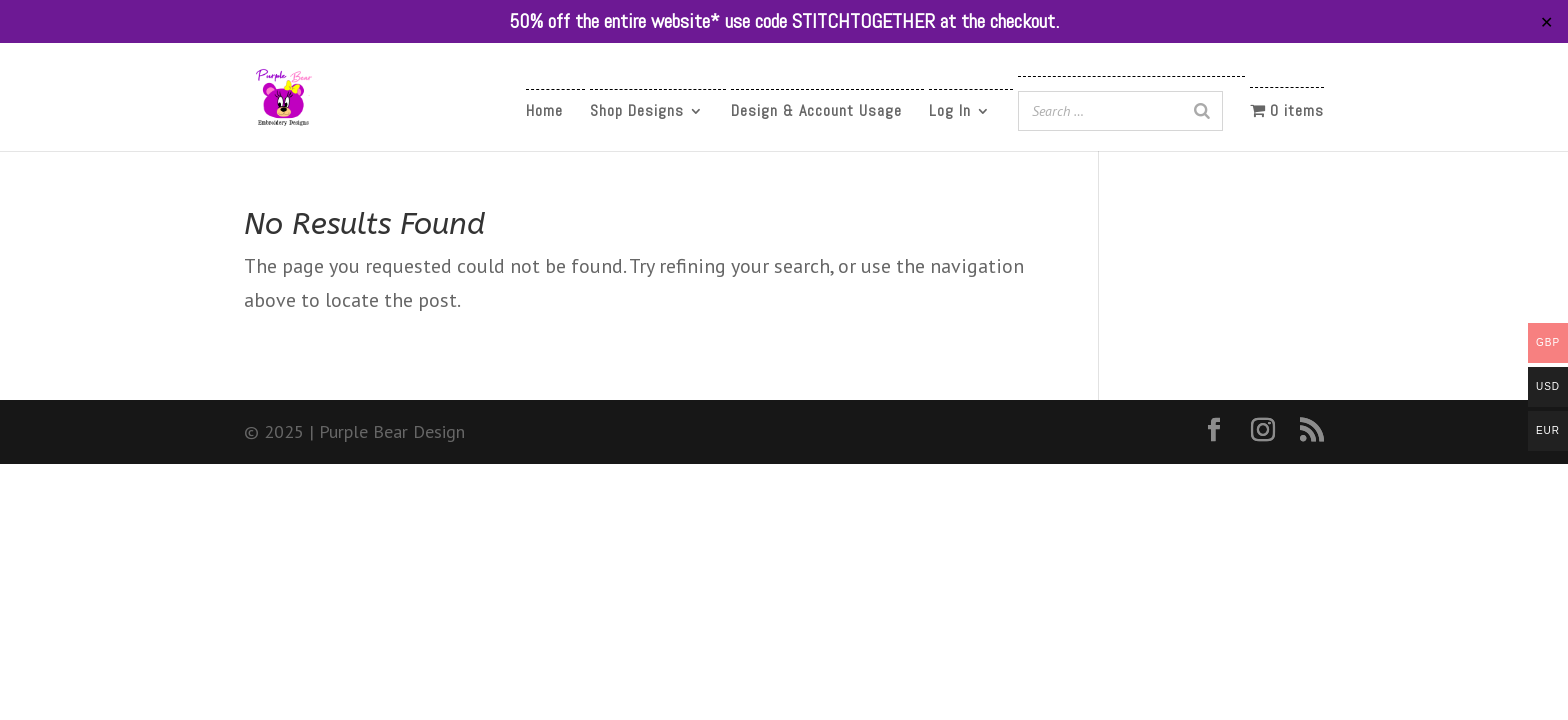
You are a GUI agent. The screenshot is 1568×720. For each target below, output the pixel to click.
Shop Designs (637, 112)
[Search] (1202, 111)
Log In (950, 112)
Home (544, 112)
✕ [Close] (1546, 21)
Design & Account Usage (816, 112)
